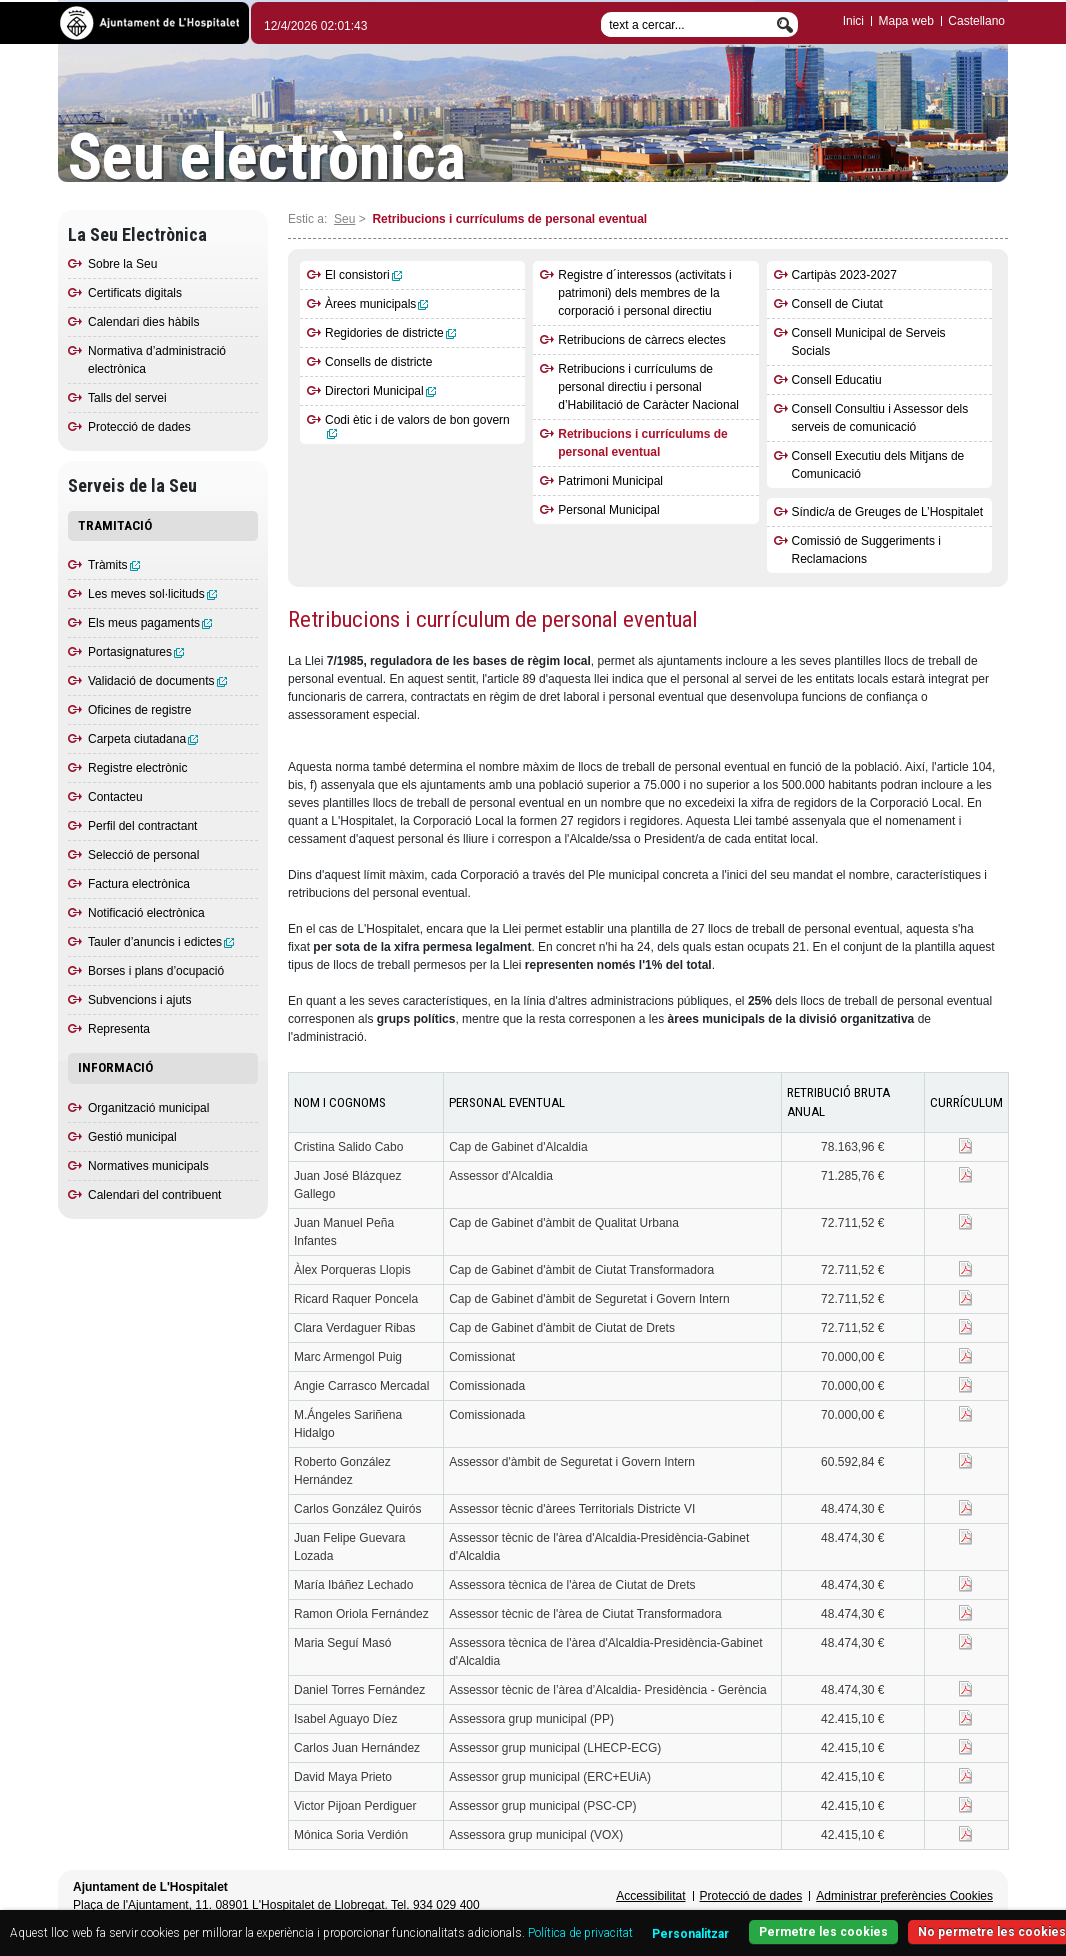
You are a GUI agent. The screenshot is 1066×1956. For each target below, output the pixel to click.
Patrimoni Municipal (610, 481)
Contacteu (115, 797)
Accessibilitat (650, 1896)
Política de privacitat (580, 1933)
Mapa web (905, 21)
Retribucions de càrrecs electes (641, 340)
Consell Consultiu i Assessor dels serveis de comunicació (880, 418)
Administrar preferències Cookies (904, 1896)
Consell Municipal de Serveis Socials (869, 342)
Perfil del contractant (142, 826)
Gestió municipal (132, 1137)
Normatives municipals (148, 1166)
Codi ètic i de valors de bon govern (417, 426)
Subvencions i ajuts (139, 1000)
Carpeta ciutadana (143, 739)
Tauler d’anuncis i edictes (161, 942)
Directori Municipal (380, 391)
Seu (344, 219)
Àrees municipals (376, 304)
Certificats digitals (135, 293)
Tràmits (114, 565)
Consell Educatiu (837, 380)
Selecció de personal (143, 855)
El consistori (363, 275)
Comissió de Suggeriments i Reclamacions (866, 550)
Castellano (976, 21)
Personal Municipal (608, 510)
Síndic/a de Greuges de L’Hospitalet (887, 512)
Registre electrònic (137, 768)
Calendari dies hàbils (143, 322)
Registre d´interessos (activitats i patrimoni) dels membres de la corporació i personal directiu (644, 293)
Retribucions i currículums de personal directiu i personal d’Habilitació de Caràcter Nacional (648, 387)
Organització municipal (148, 1108)
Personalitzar (690, 1934)
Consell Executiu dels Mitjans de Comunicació (878, 465)
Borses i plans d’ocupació (156, 971)
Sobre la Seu (122, 264)
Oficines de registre (139, 710)
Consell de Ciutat (837, 304)
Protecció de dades (139, 427)
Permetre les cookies (823, 1932)
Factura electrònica (139, 884)
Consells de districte (378, 362)
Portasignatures (136, 652)
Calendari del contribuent (154, 1195)
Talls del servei (127, 398)
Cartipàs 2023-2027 (844, 275)
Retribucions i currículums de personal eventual (642, 443)
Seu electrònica (267, 158)
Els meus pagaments (150, 623)
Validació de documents (157, 681)
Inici (853, 21)
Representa (119, 1029)
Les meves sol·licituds (152, 594)
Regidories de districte (390, 333)
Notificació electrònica (146, 913)
